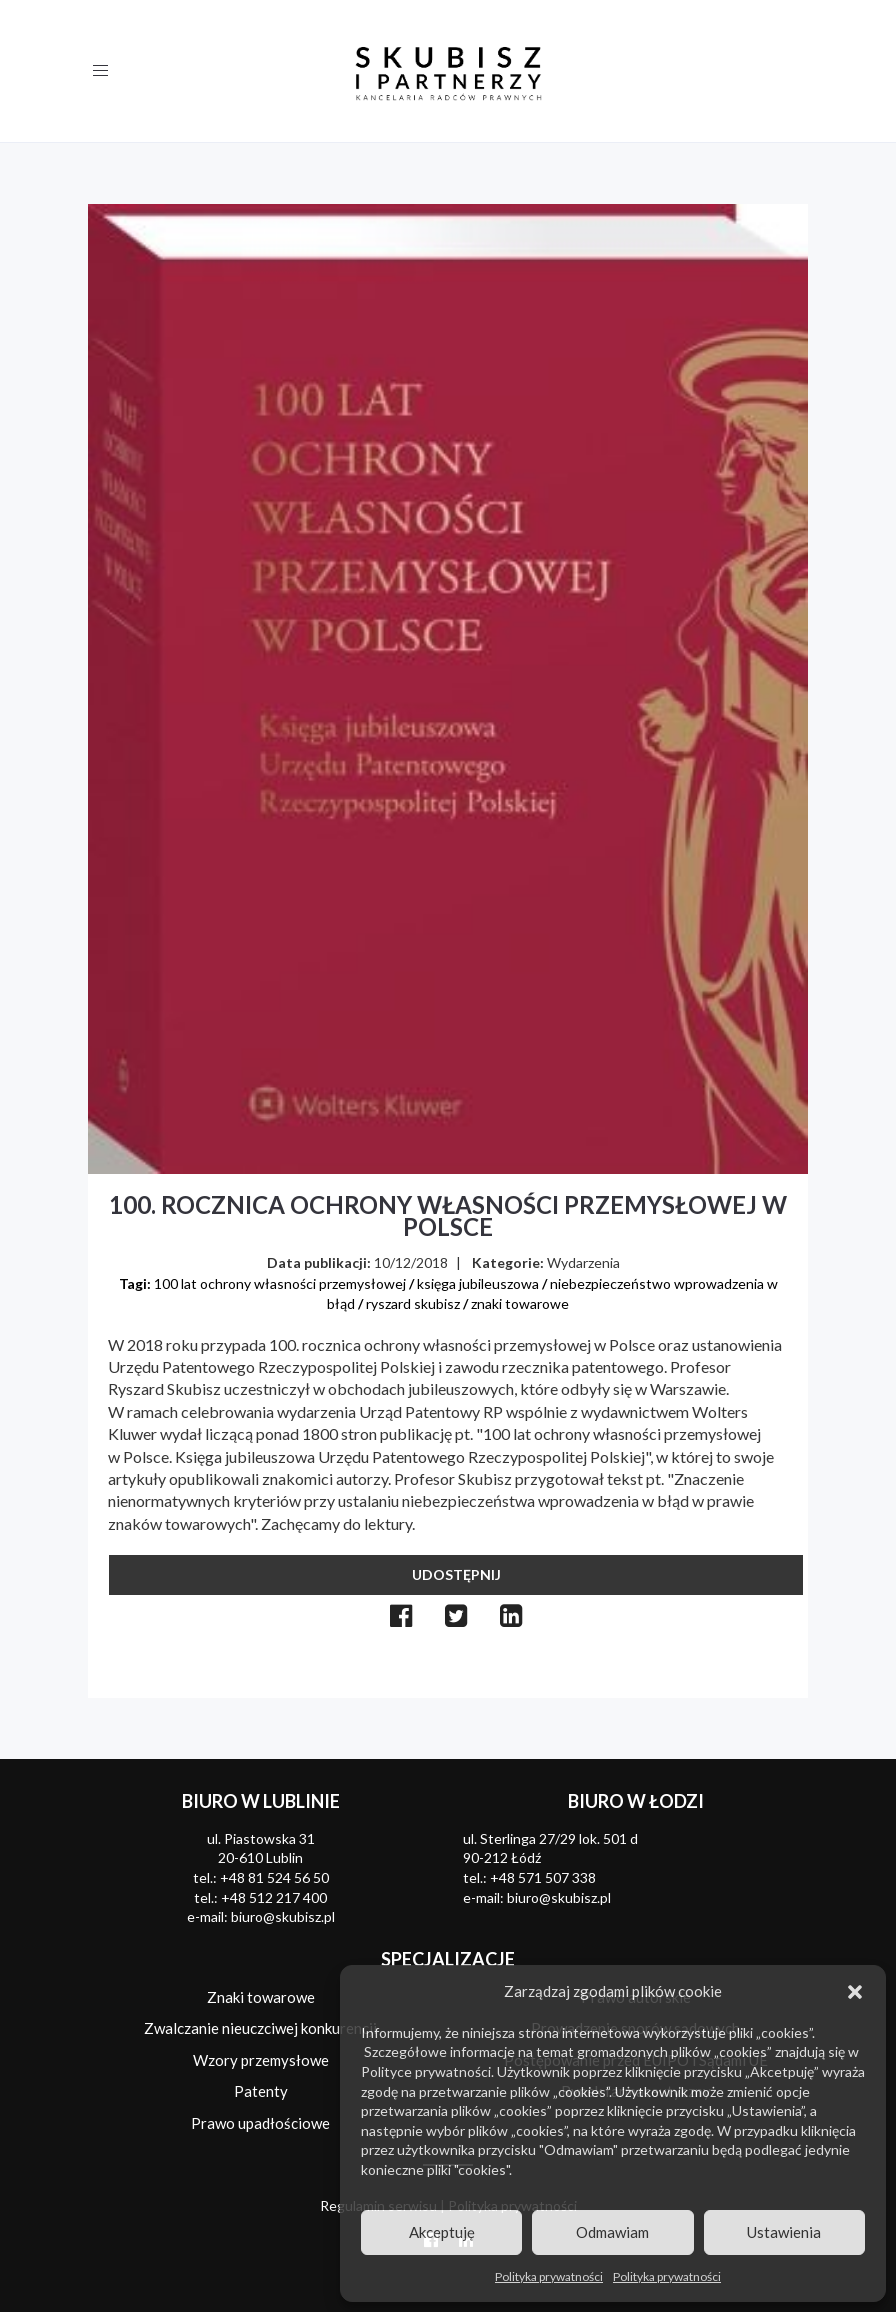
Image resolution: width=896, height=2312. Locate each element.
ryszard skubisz (413, 1303)
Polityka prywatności (549, 2276)
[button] (855, 1992)
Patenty (261, 2091)
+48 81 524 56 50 (274, 1877)
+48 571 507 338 (543, 1877)
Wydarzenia (583, 1262)
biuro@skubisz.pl (283, 1916)
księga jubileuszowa (478, 1283)
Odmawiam (612, 2232)
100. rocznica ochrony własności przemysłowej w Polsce (448, 1215)
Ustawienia (784, 2232)
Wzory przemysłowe (261, 2060)
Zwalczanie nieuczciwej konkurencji (260, 2028)
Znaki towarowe (261, 1997)
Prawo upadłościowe (260, 2123)
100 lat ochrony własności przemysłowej (280, 1283)
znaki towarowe (520, 1303)
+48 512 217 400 (274, 1897)
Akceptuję (442, 2232)
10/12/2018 (411, 1262)
